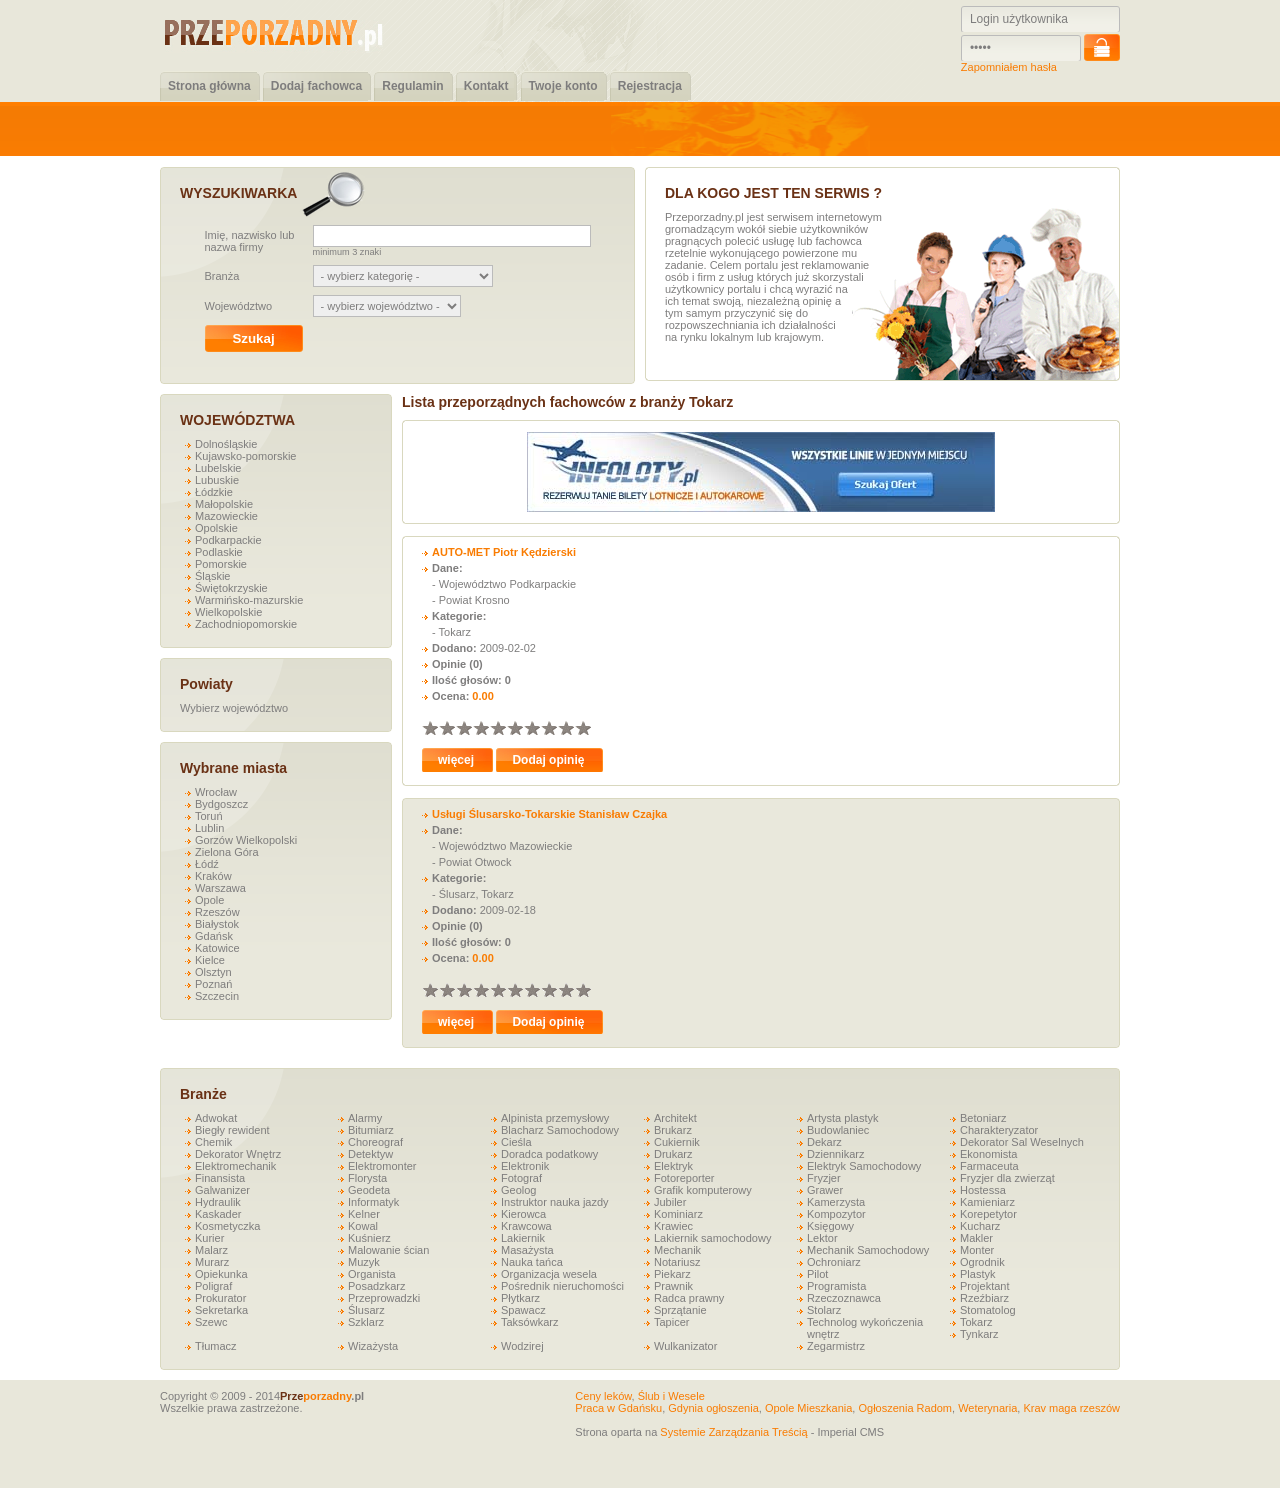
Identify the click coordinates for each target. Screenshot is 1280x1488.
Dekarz (824, 1142)
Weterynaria (987, 1408)
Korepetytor (988, 1214)
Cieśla (516, 1142)
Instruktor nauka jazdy (555, 1202)
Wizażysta (373, 1346)
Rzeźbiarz (984, 1298)
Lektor (822, 1238)
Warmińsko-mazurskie (249, 600)
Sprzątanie (680, 1310)
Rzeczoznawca (844, 1298)
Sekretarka (221, 1310)
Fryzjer (824, 1178)
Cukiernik (677, 1142)
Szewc (211, 1322)
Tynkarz (979, 1334)
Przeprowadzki (384, 1298)
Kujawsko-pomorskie (245, 456)
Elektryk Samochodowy (864, 1166)
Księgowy (830, 1226)
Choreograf (375, 1142)
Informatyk (373, 1202)
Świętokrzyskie (231, 588)
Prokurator (220, 1298)
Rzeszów (217, 912)
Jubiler (670, 1202)
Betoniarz (983, 1118)
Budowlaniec (838, 1130)
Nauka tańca (532, 1262)
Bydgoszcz (221, 804)
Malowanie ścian (388, 1250)
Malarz (211, 1250)
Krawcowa (526, 1226)
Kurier (209, 1238)
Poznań (213, 984)
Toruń (209, 816)
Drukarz (673, 1154)
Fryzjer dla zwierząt (1007, 1178)
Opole (209, 900)
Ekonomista (988, 1154)
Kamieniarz (987, 1202)
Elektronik (525, 1166)
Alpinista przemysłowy (555, 1118)
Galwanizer (222, 1190)
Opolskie (216, 528)
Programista (836, 1286)
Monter (977, 1250)
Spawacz (523, 1310)
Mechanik (677, 1250)
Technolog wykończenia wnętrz (865, 1328)
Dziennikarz (835, 1154)
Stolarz (824, 1310)
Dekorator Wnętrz (238, 1154)
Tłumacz (216, 1346)
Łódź (207, 864)
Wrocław (216, 792)
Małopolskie (224, 504)
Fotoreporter (684, 1178)
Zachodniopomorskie (246, 624)
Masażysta (527, 1250)
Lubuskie (217, 480)
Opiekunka (221, 1274)
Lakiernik (523, 1238)
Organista (372, 1274)
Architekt (675, 1118)
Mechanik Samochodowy (868, 1250)
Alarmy (365, 1118)
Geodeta (369, 1190)
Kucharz (980, 1226)
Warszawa (220, 888)
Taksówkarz (529, 1322)
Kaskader (218, 1214)
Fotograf (521, 1178)
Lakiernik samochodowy (712, 1238)
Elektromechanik (235, 1166)
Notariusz (677, 1262)
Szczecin (217, 996)
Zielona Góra (227, 852)
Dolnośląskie (226, 444)
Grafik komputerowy (703, 1190)
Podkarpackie (228, 540)
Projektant (985, 1286)
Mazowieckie (226, 516)
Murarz (212, 1262)
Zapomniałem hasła (1009, 67)
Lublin (209, 828)
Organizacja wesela (549, 1274)
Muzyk (364, 1262)
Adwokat (216, 1118)
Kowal (363, 1226)
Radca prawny (689, 1298)
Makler (976, 1238)
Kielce (210, 960)
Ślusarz (366, 1310)
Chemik (213, 1142)
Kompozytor (836, 1214)
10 (583, 727)
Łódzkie (214, 492)
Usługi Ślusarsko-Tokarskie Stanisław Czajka (549, 814)
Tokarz (976, 1322)
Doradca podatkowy (549, 1154)
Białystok (217, 924)
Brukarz (673, 1130)
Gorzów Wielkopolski (246, 840)
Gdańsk (214, 936)
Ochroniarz (834, 1262)
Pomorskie (221, 564)
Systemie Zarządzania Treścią (733, 1432)
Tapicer (671, 1322)
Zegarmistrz (836, 1346)
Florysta (367, 1178)
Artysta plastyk (843, 1118)
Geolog (518, 1190)
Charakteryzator (999, 1130)
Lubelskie (218, 468)
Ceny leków (603, 1396)
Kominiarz (678, 1214)
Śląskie (212, 576)
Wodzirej (522, 1346)
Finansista (220, 1178)
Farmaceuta (989, 1166)
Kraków (213, 876)
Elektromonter (382, 1166)
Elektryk (673, 1166)
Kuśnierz (369, 1238)
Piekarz (672, 1274)
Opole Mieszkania (808, 1408)
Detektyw (370, 1154)
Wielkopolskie (228, 612)
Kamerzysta (836, 1202)
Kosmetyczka (227, 1226)
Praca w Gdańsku (618, 1408)
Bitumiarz (371, 1130)
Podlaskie (219, 552)
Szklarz (366, 1322)
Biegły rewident (232, 1130)
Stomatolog (988, 1310)
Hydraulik (218, 1202)
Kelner (364, 1214)
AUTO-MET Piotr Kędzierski (504, 552)
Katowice (217, 948)
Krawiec (673, 1226)
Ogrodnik (982, 1262)
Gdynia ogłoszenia (713, 1408)
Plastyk (977, 1274)
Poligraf (213, 1286)
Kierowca (523, 1214)
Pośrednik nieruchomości (562, 1286)
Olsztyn (213, 972)
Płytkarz (520, 1298)
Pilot (817, 1274)
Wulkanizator (685, 1346)
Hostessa (983, 1190)
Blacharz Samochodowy (560, 1130)
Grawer (825, 1190)
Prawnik (673, 1286)
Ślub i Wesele (671, 1396)
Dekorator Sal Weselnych (1022, 1142)
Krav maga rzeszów (1071, 1408)
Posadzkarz (376, 1286)
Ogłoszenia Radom (905, 1408)
